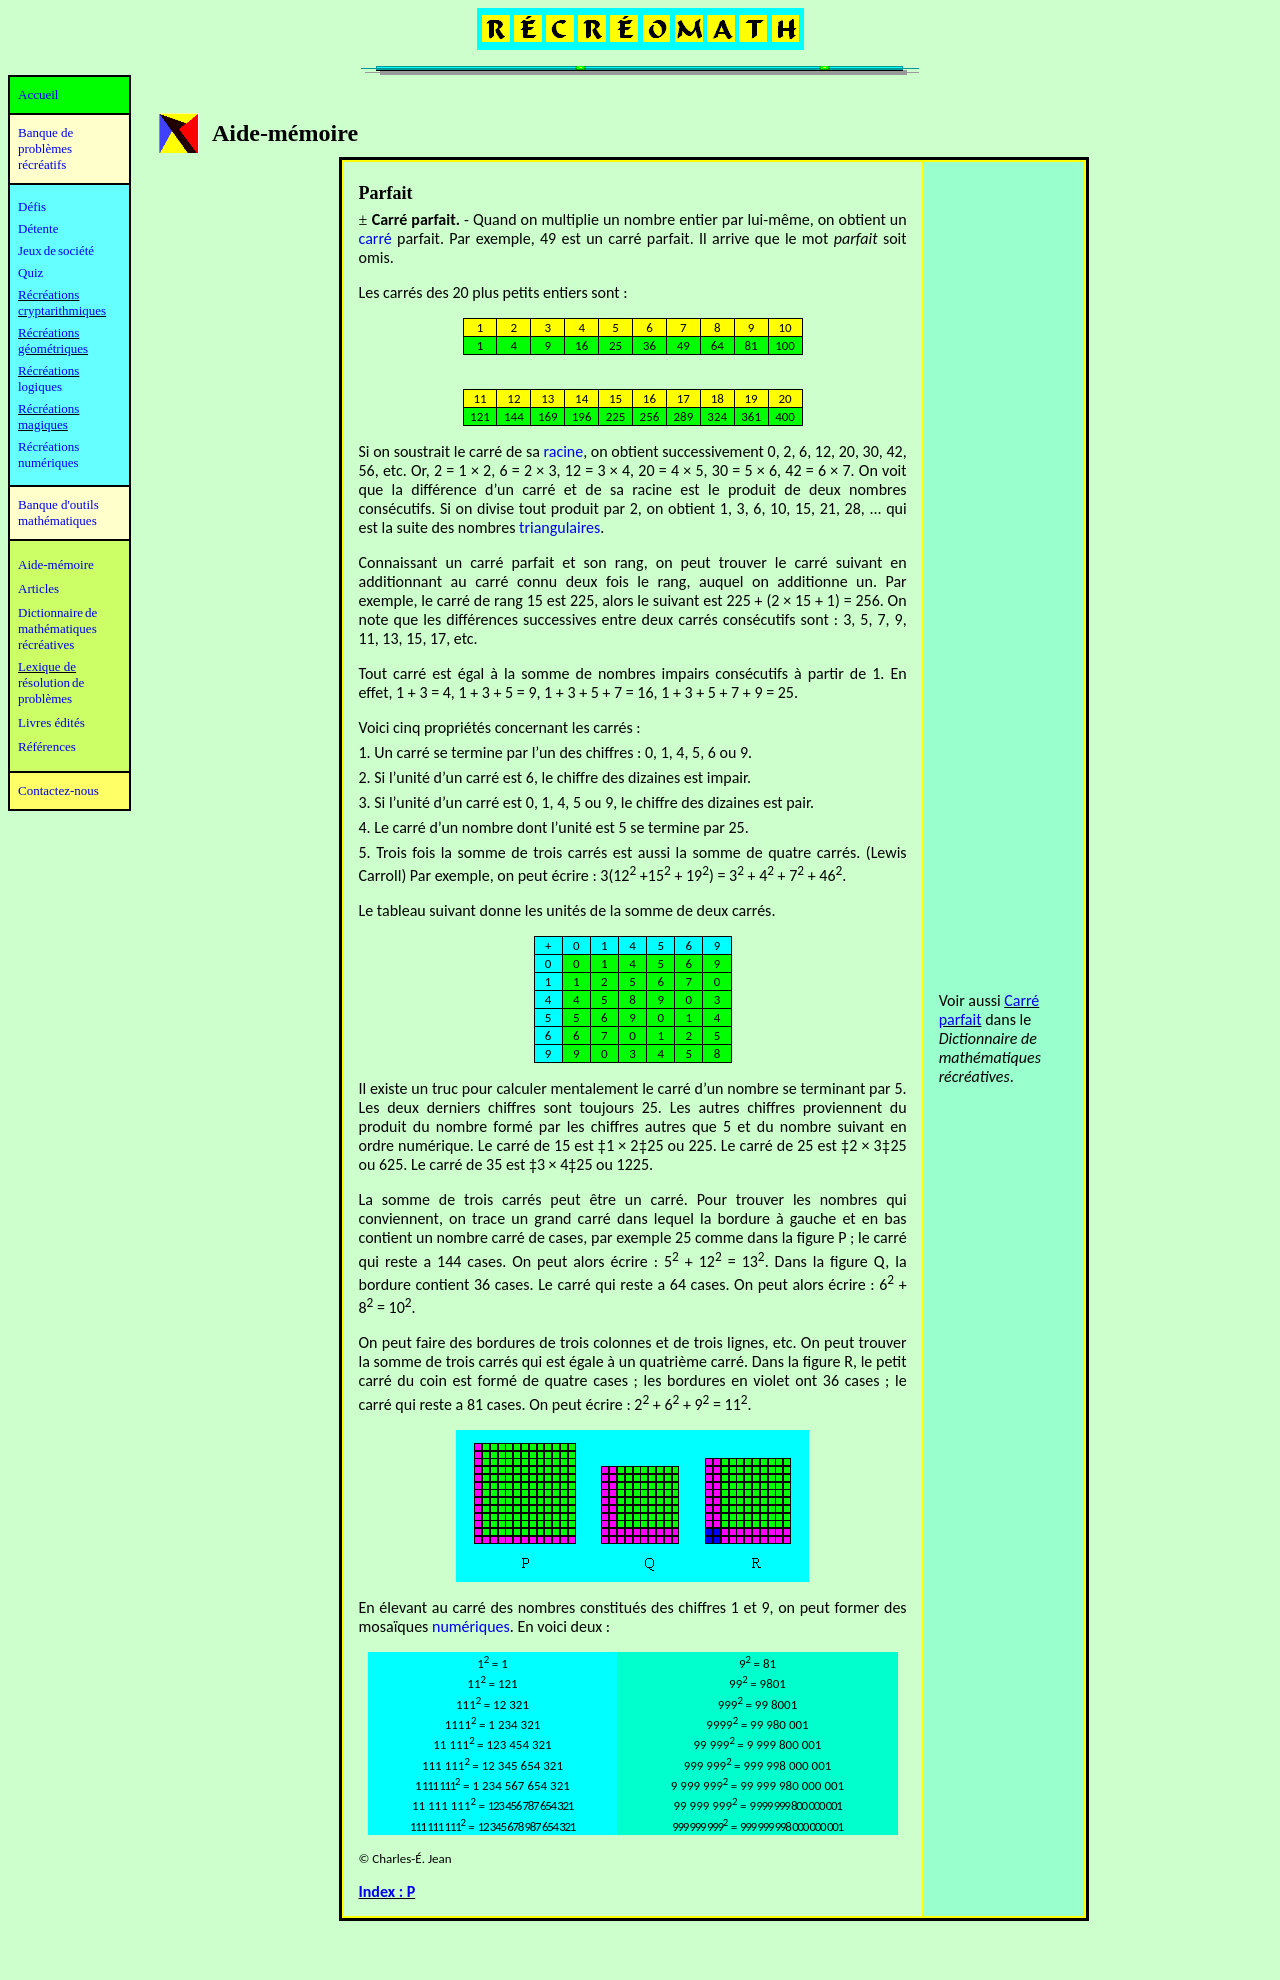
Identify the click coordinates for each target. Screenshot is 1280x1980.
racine (563, 451)
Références (47, 746)
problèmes (45, 698)
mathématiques (57, 628)
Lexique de (47, 666)
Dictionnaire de (57, 612)
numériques (471, 1626)
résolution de (51, 682)
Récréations (48, 370)
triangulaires (559, 527)
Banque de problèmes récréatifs (45, 148)
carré (375, 238)
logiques (40, 386)
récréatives (46, 644)
